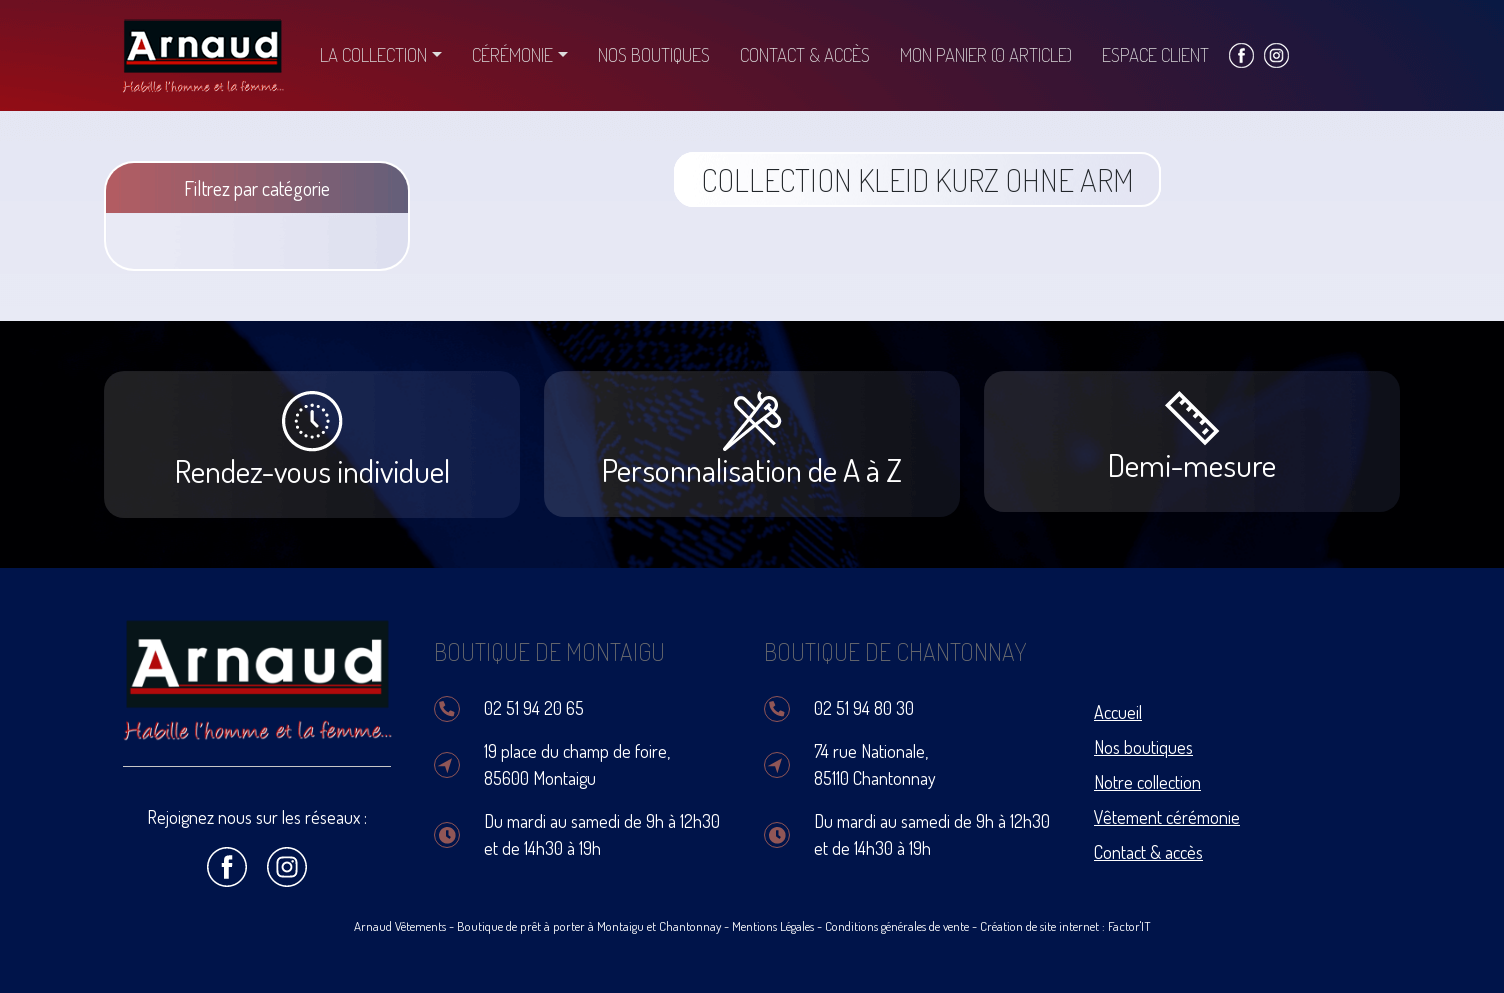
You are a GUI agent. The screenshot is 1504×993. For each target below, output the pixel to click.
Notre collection (1147, 782)
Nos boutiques (654, 54)
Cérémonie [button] (512, 54)
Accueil (1118, 712)
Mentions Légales (773, 926)
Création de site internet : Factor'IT (1065, 926)
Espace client (1155, 54)
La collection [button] (373, 54)
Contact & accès (805, 54)
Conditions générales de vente (897, 926)
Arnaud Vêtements (400, 926)
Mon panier (986, 54)
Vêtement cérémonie (1167, 817)
